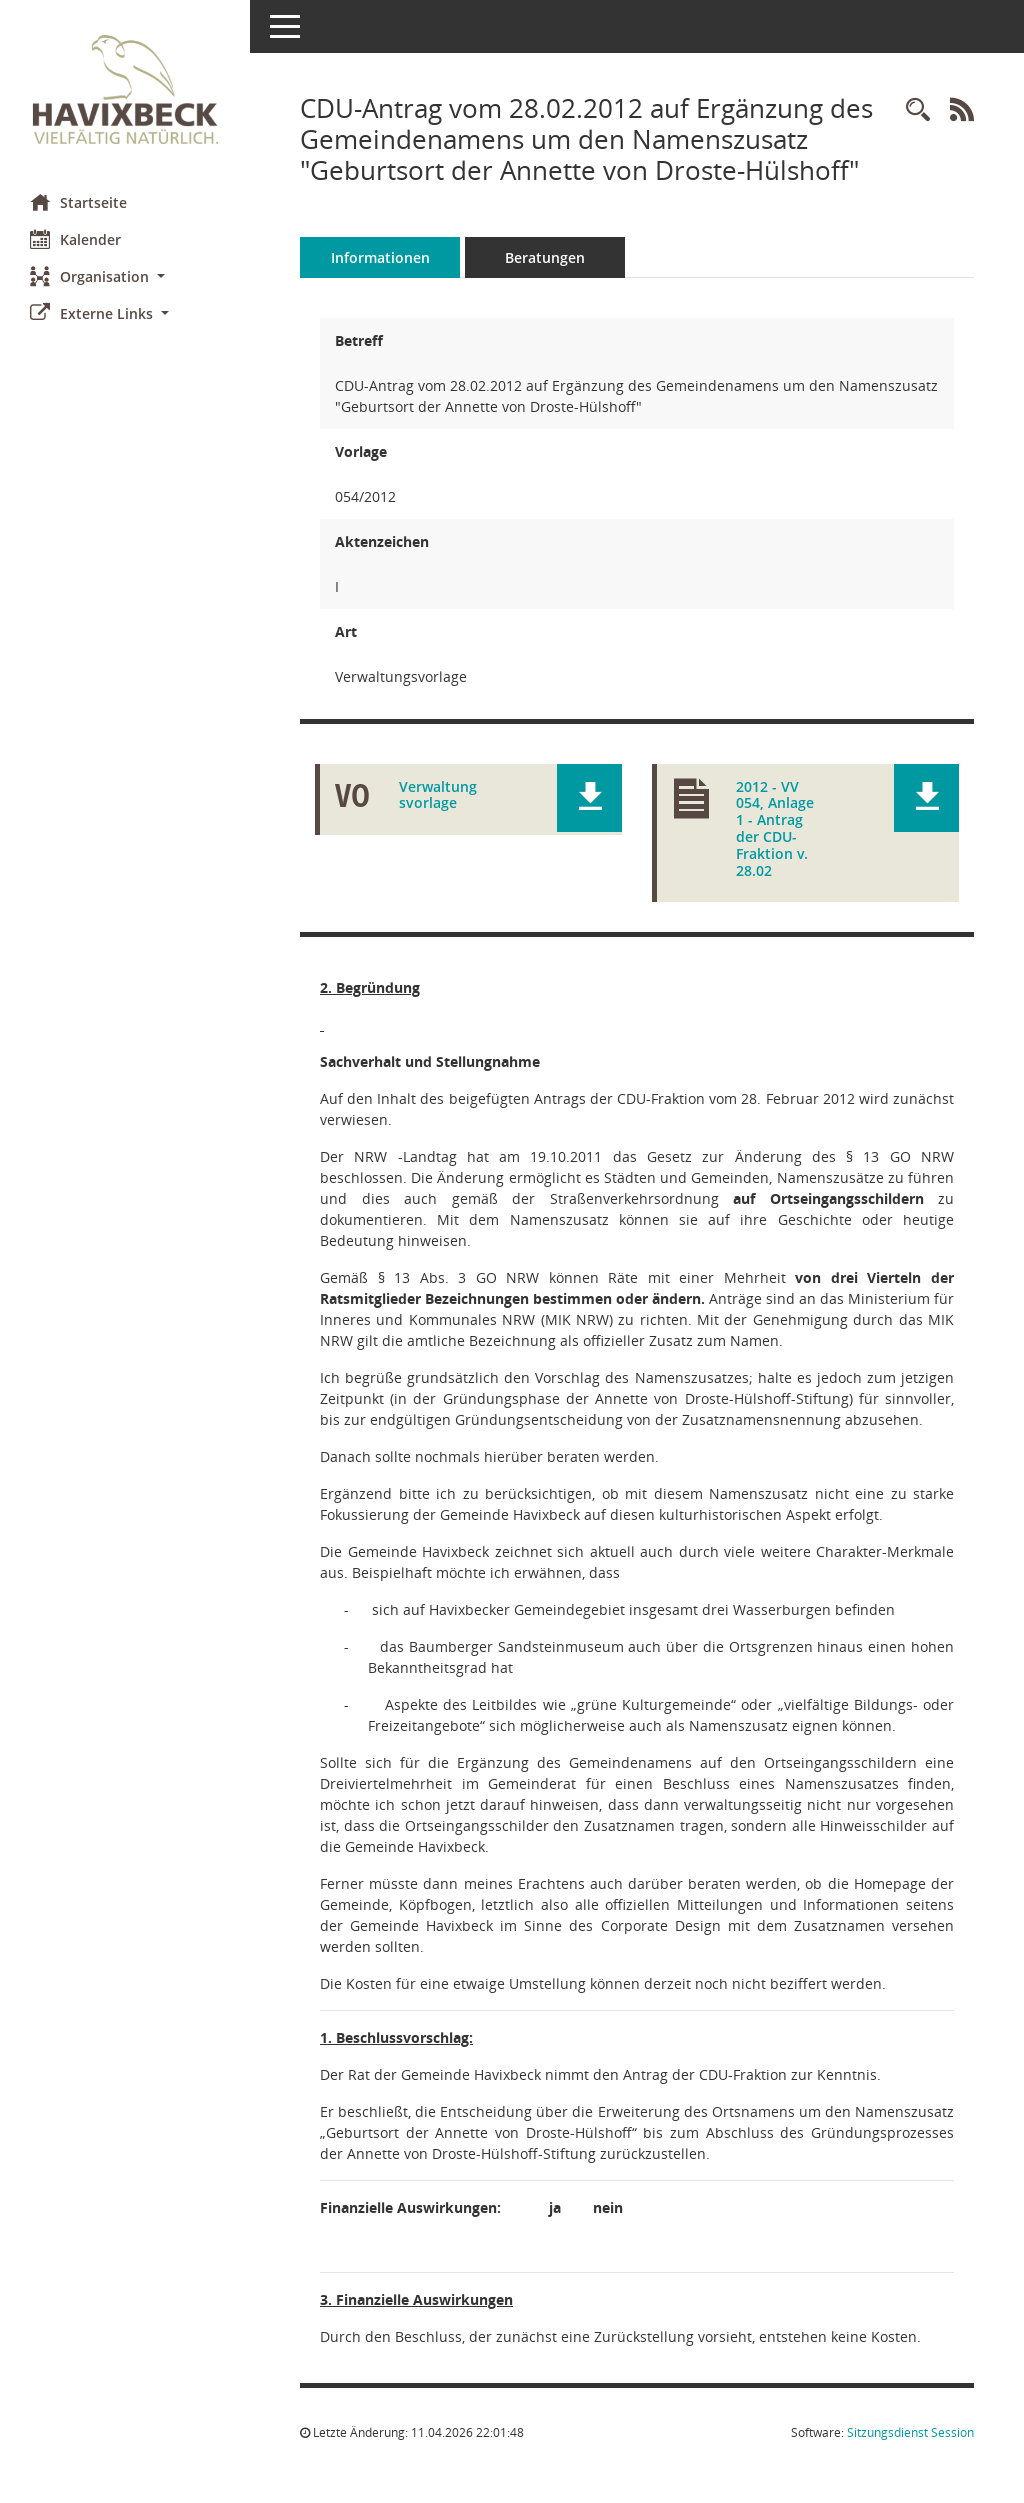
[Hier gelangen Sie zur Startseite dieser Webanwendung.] (125, 89)
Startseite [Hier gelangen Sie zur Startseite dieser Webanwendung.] (78, 202)
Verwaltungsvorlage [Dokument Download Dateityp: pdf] (438, 795)
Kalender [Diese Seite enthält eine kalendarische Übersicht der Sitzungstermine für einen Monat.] (75, 239)
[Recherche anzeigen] (918, 110)
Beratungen (545, 257)
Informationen (380, 257)
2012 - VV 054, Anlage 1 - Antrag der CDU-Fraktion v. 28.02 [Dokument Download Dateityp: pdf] (775, 828)
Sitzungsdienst (910, 2432)
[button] (125, 276)
